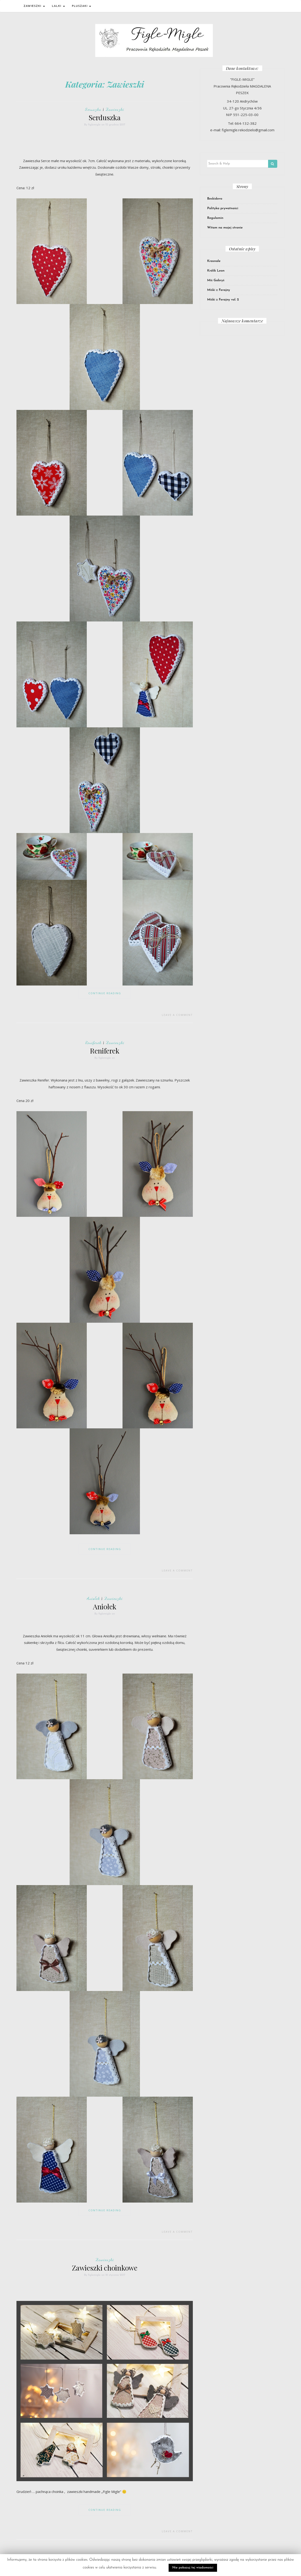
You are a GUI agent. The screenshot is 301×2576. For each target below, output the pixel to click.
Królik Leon (216, 270)
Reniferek (93, 1042)
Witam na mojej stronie (225, 227)
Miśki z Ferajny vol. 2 (223, 299)
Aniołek (93, 1598)
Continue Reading (104, 993)
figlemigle (94, 124)
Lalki (58, 6)
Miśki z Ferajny (218, 290)
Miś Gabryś (215, 280)
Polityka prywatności (222, 208)
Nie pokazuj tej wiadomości (193, 2567)
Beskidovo (214, 198)
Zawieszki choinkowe (104, 2267)
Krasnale (214, 261)
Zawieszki (34, 6)
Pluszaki (81, 6)
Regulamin (215, 218)
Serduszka (104, 117)
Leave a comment (177, 1015)
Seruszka (93, 109)
